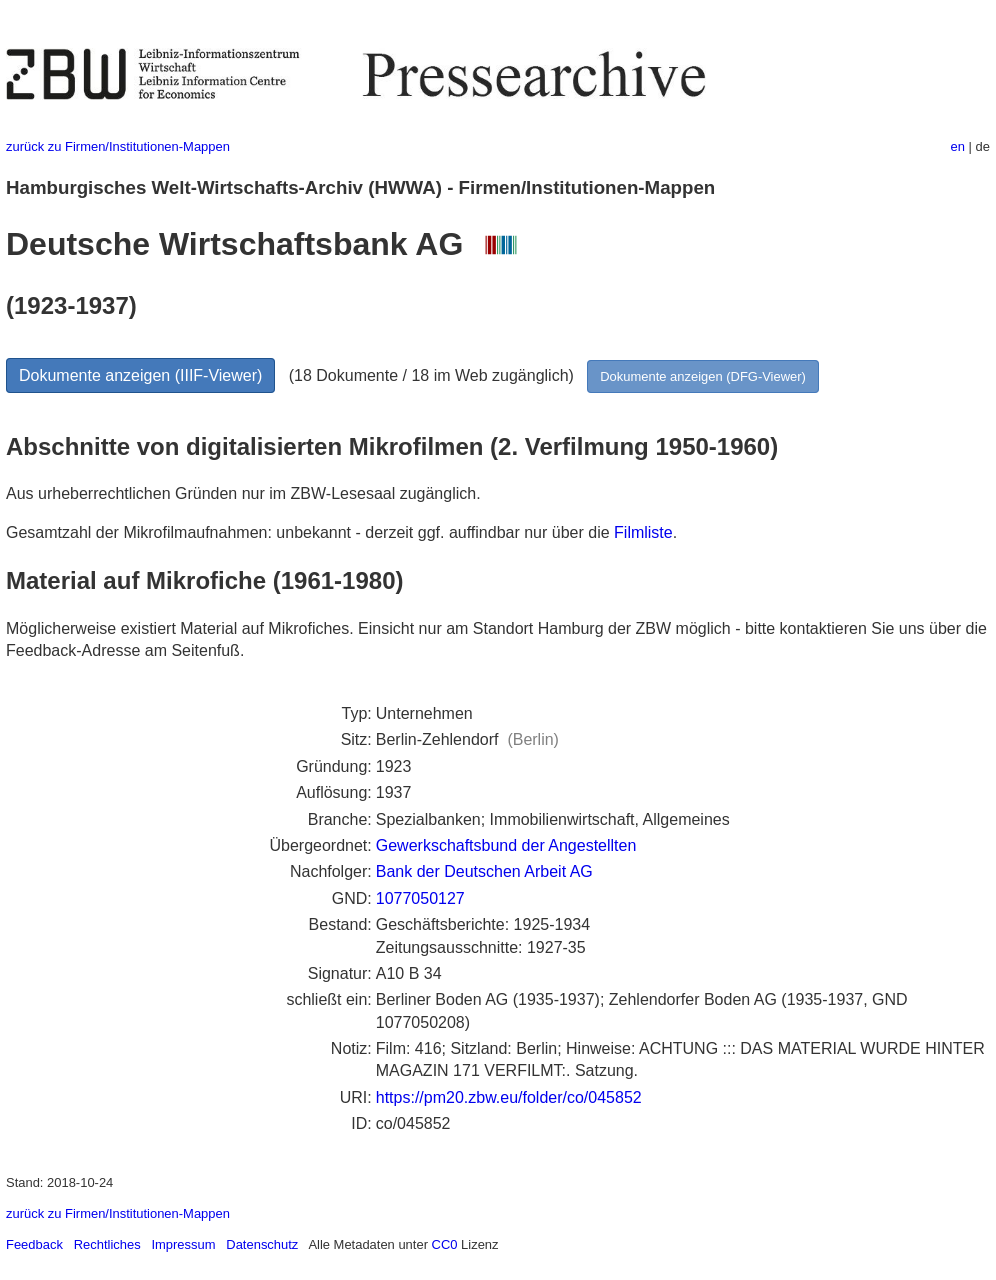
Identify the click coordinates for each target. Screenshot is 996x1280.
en (958, 146)
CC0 (445, 1244)
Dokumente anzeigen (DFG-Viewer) (703, 376)
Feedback (34, 1244)
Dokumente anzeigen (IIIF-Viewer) (140, 375)
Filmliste (643, 532)
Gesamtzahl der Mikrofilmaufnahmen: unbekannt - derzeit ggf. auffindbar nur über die (310, 532)
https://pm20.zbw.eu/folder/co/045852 (509, 1097)
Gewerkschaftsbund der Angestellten (506, 845)
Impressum (183, 1244)
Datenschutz (262, 1244)
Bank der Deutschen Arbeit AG (484, 871)
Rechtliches (107, 1244)
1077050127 (420, 898)
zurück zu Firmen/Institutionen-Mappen (118, 146)
